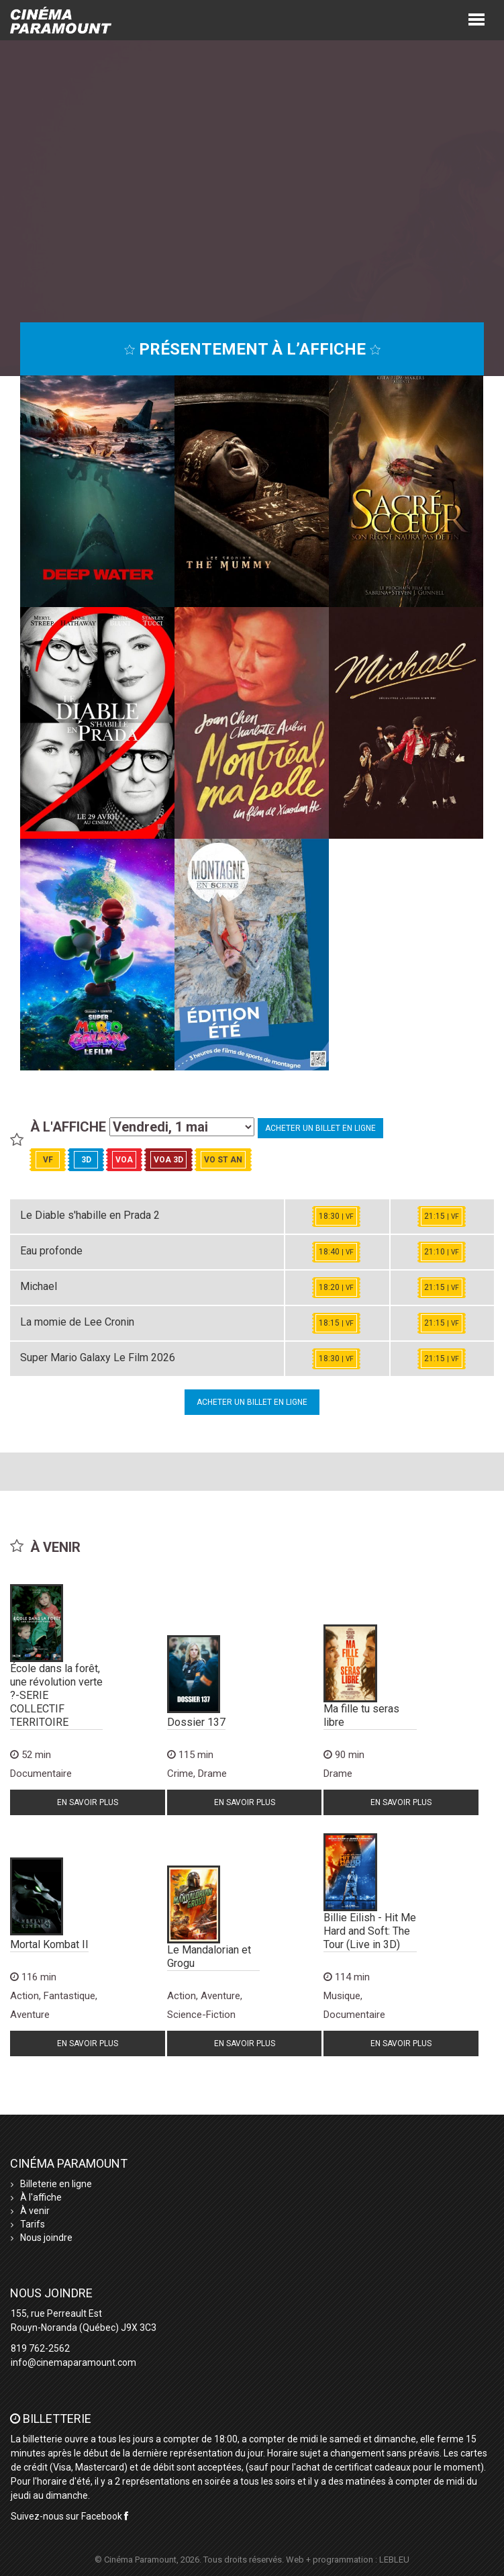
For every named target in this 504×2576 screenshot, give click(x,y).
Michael (38, 1286)
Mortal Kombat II (49, 1944)
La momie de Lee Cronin (77, 1322)
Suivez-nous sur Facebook (69, 2516)
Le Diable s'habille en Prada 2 (90, 1215)
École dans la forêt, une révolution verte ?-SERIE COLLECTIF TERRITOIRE (56, 1695)
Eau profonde (51, 1250)
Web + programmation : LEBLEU (347, 2560)
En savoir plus (87, 1802)
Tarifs (32, 2224)
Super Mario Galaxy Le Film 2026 (97, 1357)
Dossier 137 (196, 1722)
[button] (476, 18)
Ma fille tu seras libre (361, 1715)
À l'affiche (41, 2197)
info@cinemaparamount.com (73, 2362)
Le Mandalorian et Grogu (209, 1956)
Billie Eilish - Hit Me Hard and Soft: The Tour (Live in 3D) (369, 1931)
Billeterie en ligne (56, 2183)
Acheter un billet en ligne (320, 1128)
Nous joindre (46, 2237)
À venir (35, 2210)
